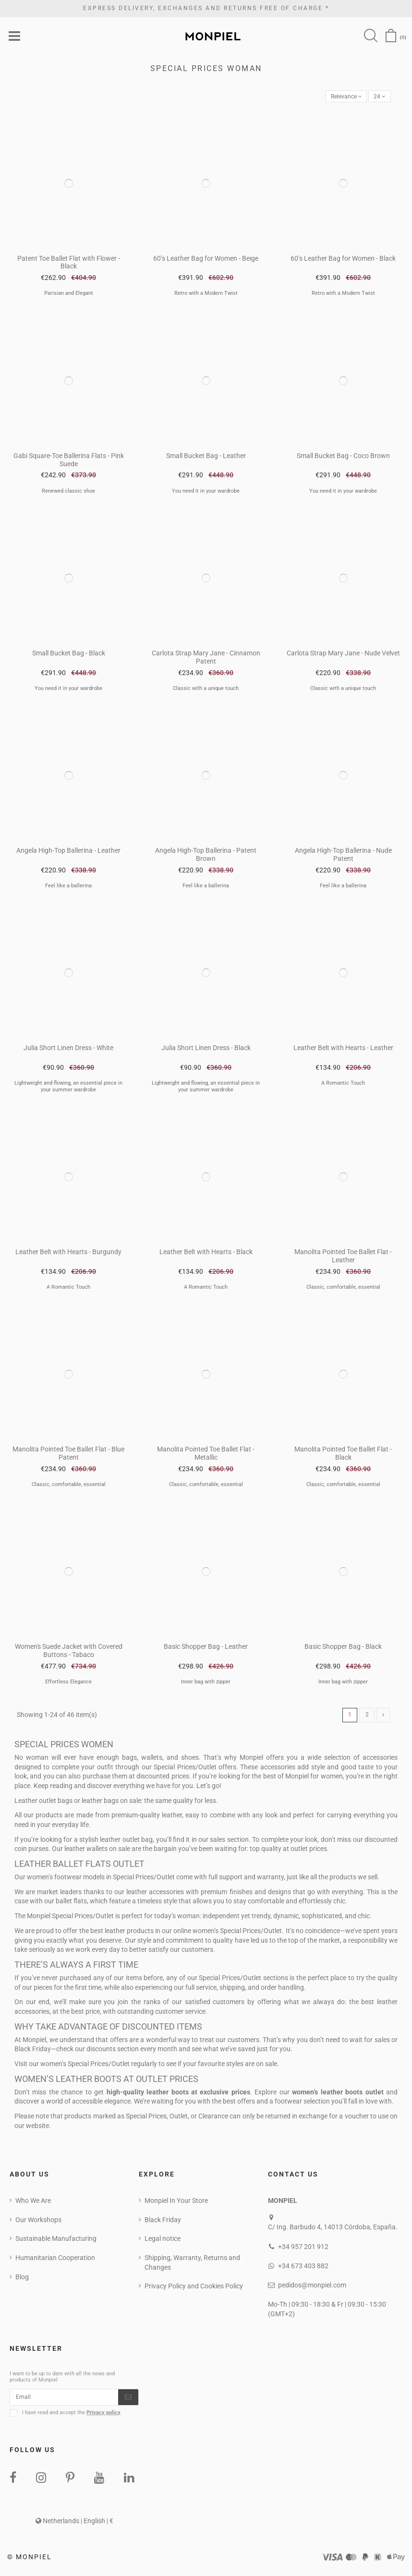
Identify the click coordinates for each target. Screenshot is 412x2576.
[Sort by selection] (340, 98)
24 (378, 98)
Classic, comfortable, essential (343, 1289)
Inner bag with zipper (205, 1684)
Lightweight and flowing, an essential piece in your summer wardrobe (68, 1088)
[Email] (64, 2402)
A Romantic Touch (343, 1085)
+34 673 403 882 (303, 2270)
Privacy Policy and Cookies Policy (194, 2290)
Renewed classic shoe (68, 493)
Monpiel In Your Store (176, 2204)
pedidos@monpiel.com (312, 2289)
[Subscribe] (128, 2402)
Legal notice (163, 2242)
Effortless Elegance (68, 1684)
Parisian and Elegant (68, 295)
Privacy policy (103, 2418)
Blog (22, 2280)
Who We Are (33, 2204)
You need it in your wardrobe (206, 493)
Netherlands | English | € (74, 2526)
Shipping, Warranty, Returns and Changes (192, 2266)
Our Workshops (38, 2223)
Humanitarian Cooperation (55, 2261)
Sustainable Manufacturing (56, 2242)
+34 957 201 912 (303, 2250)
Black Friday (163, 2223)
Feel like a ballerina (68, 888)
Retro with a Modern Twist (206, 295)
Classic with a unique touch (206, 691)
